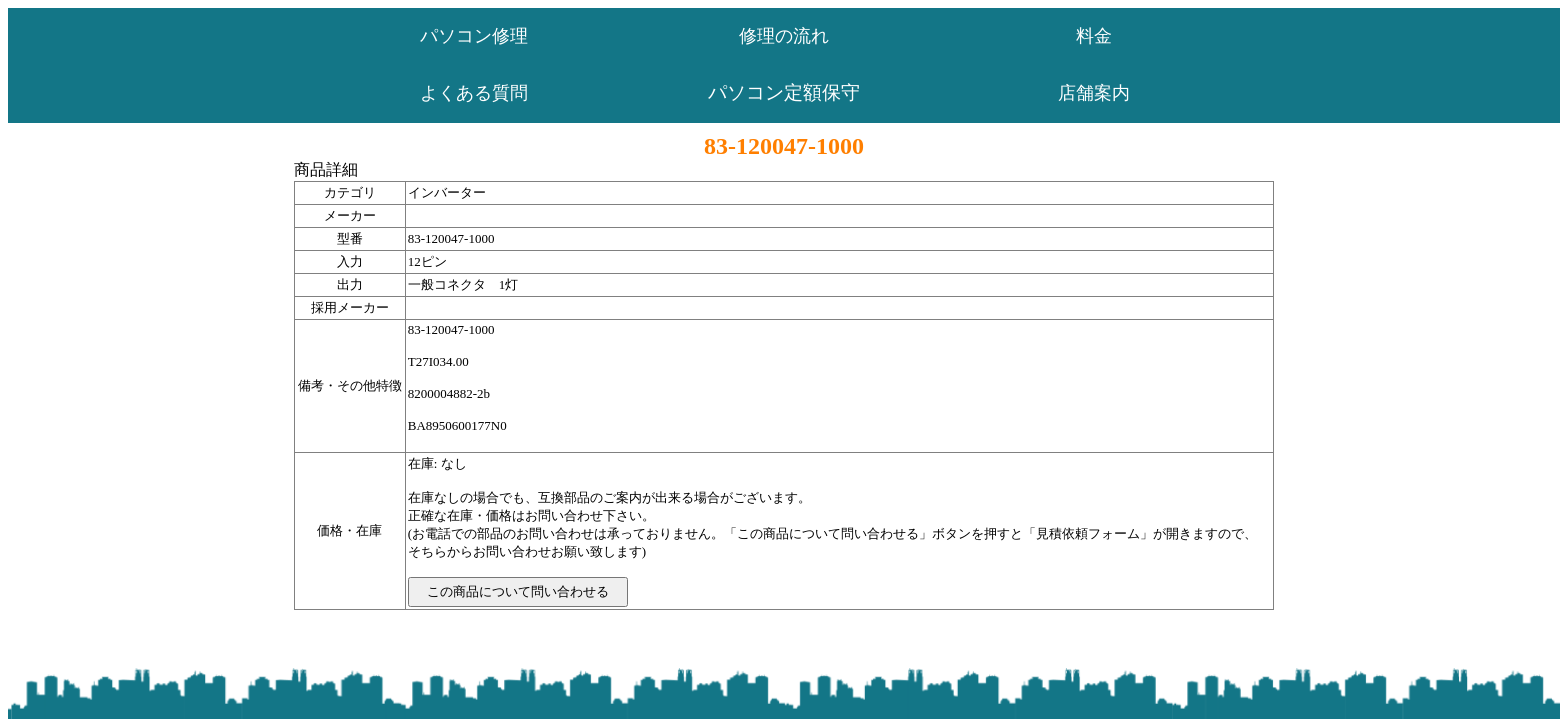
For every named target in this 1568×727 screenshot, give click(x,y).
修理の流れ (784, 36)
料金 (1094, 36)
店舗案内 (1094, 93)
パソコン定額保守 (784, 92)
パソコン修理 (474, 36)
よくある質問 (474, 93)
